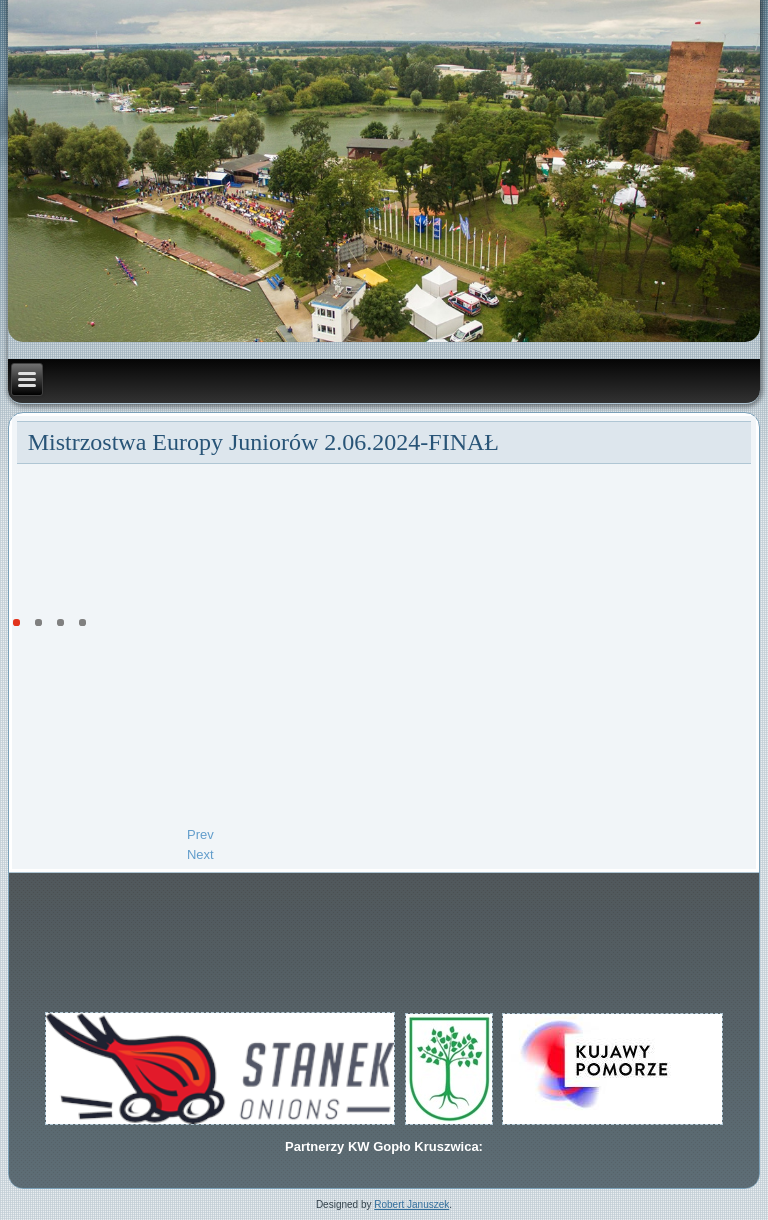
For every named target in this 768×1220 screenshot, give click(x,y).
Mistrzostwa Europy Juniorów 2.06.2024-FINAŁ (263, 442)
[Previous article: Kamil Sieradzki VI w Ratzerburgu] (200, 834)
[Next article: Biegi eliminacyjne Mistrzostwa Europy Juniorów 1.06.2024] (200, 854)
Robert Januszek (411, 1204)
